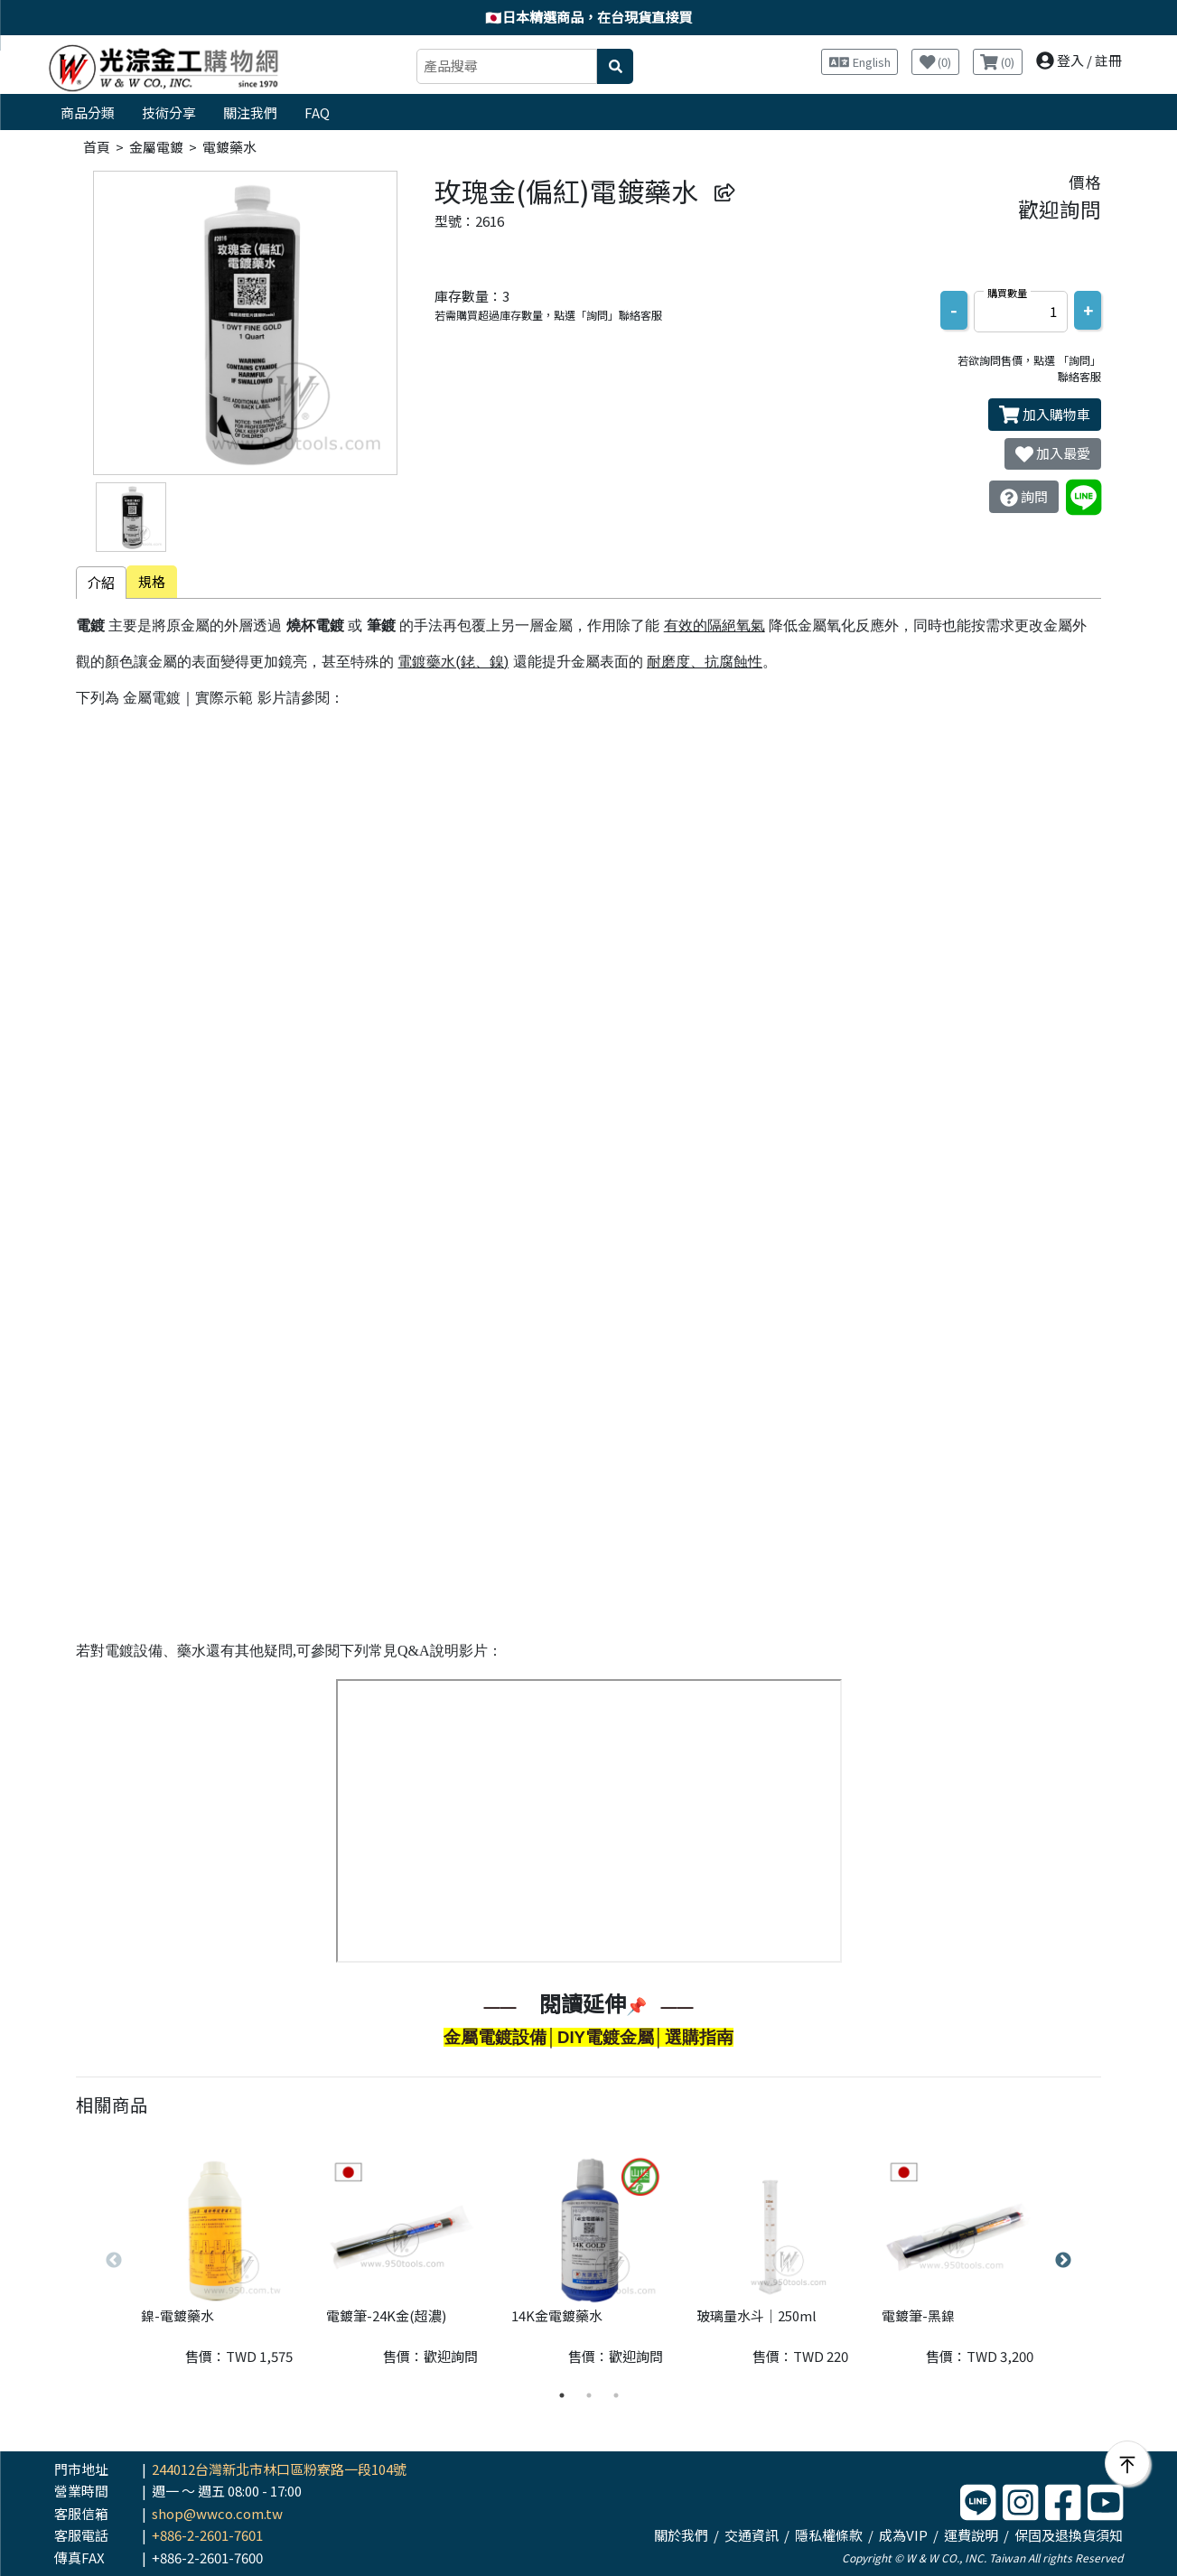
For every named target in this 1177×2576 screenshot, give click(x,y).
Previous (114, 2261)
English (860, 61)
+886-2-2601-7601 (207, 2534)
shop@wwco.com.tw (217, 2513)
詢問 (1024, 497)
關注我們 (250, 112)
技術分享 (169, 112)
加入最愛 (1052, 453)
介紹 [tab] (101, 582)
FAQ (317, 112)
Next (1063, 2261)
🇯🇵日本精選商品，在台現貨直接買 (588, 16)
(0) (936, 61)
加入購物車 (1044, 415)
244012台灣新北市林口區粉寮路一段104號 (279, 2468)
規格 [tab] (151, 581)
